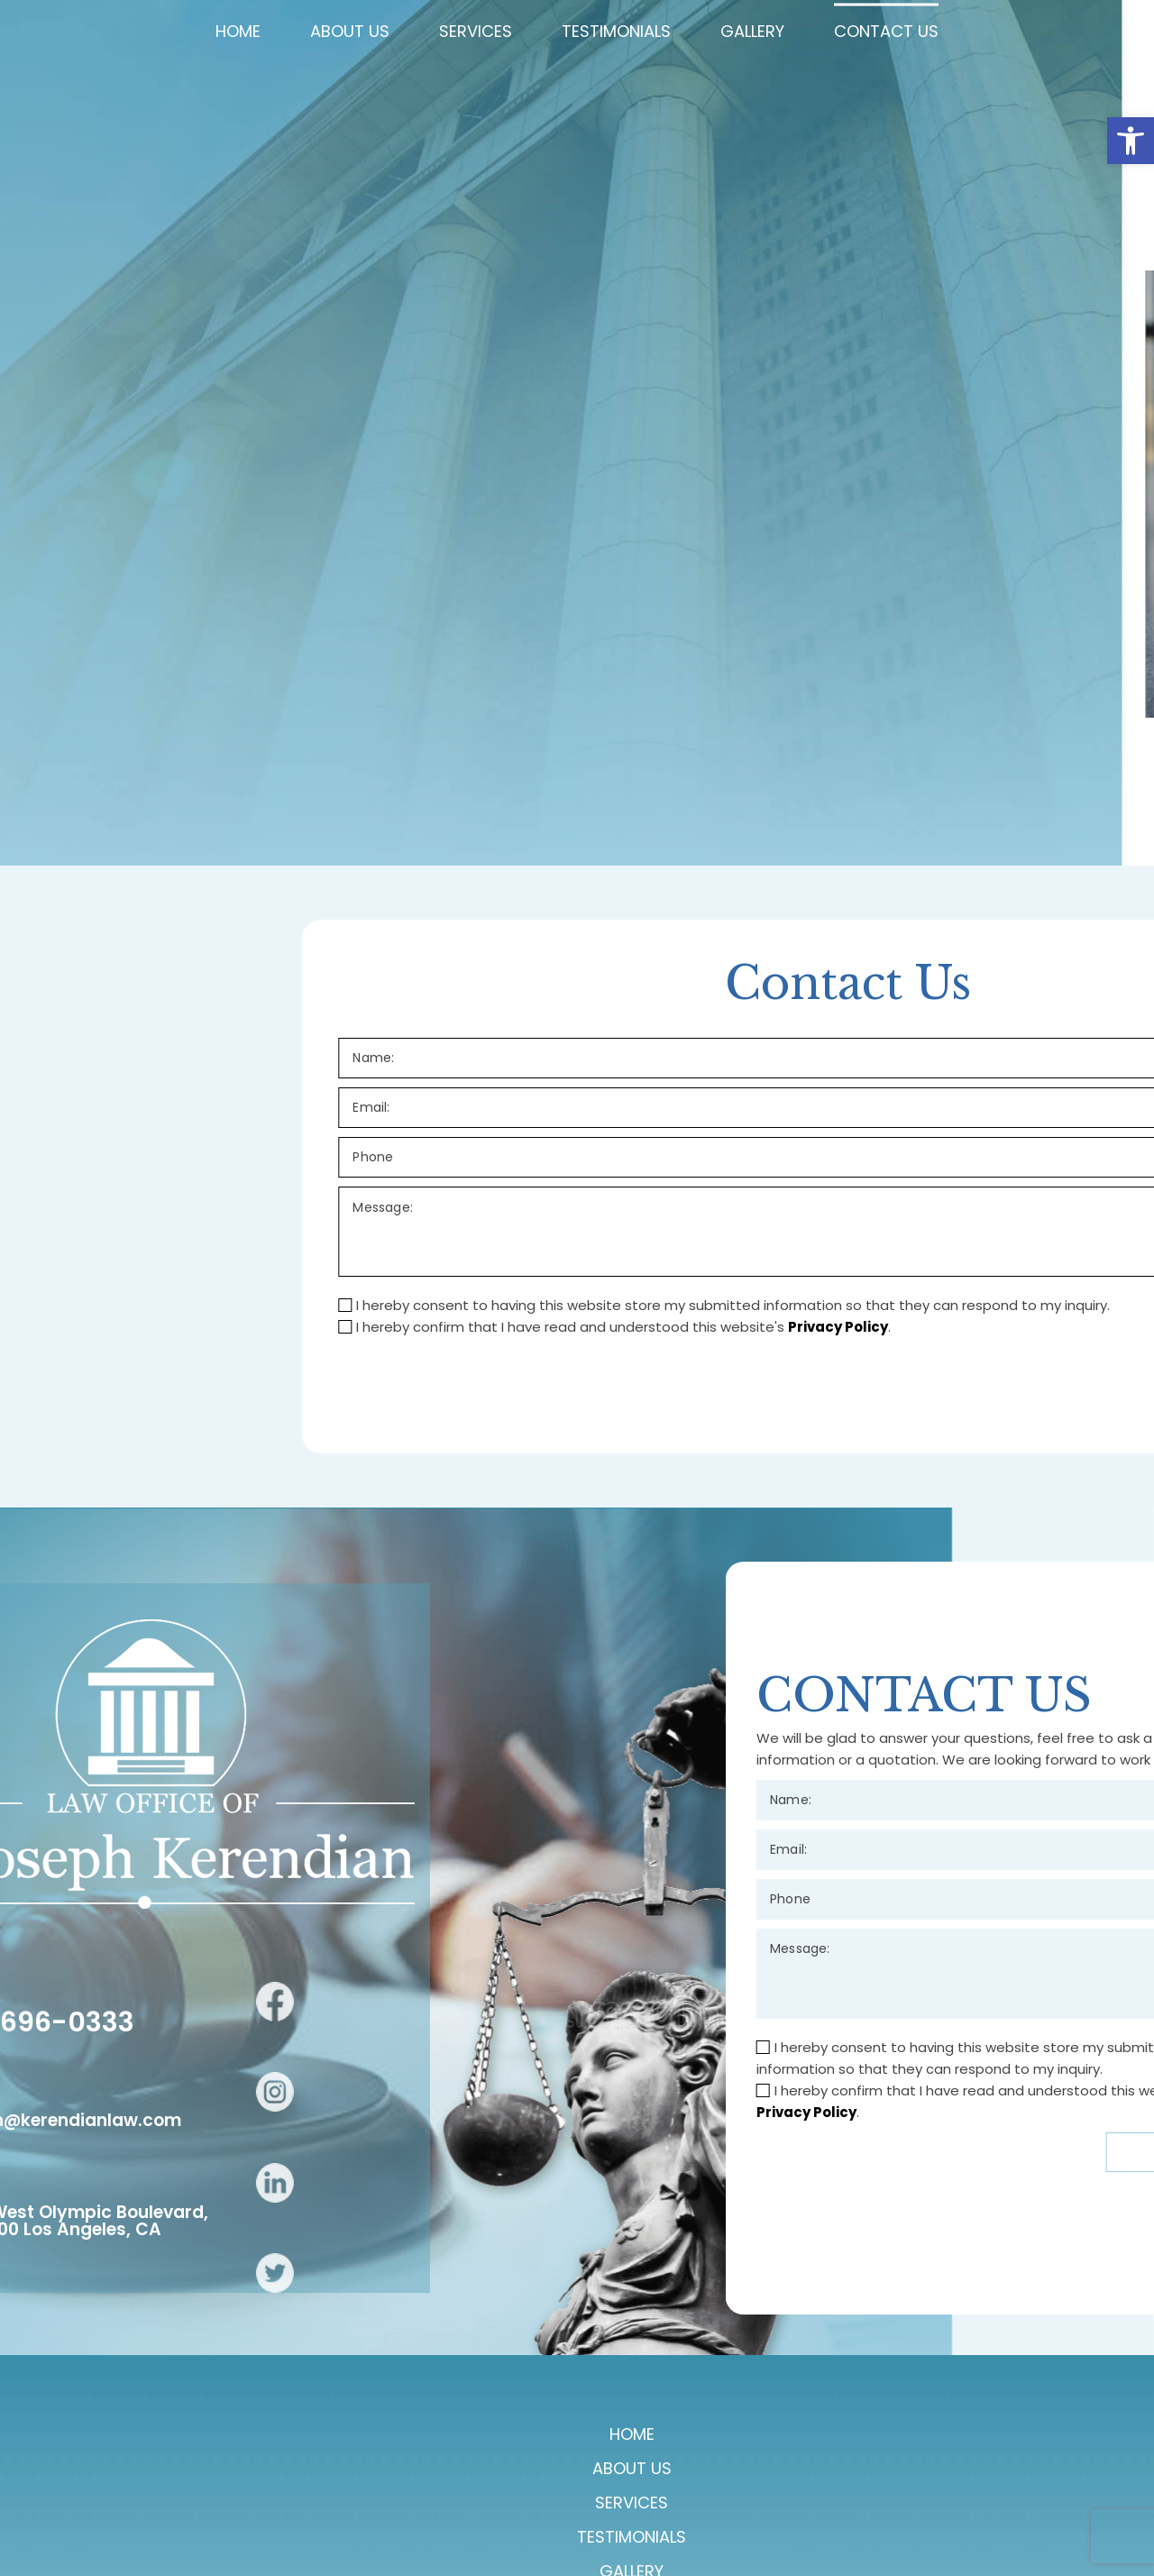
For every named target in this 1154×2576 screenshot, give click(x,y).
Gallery (714, 2508)
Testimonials (603, 2508)
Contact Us (823, 2508)
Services (488, 2508)
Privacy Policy (1044, 2239)
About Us (387, 2508)
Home (301, 2508)
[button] (1130, 140)
